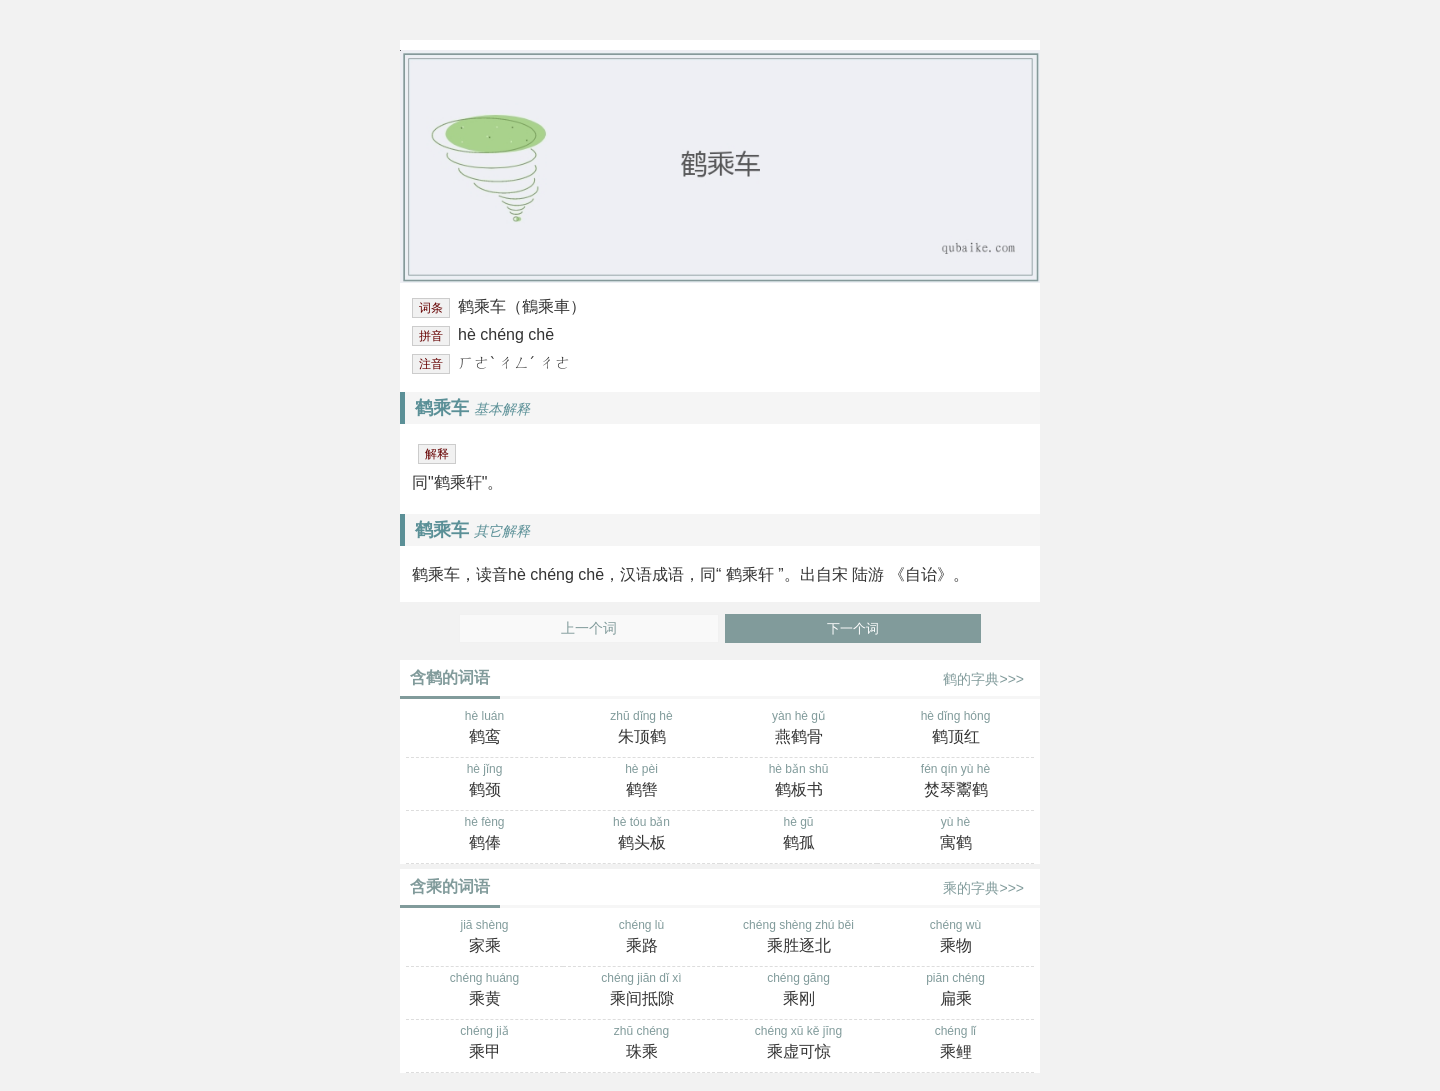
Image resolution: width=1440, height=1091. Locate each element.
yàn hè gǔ (798, 729)
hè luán (484, 729)
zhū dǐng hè (641, 729)
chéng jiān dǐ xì (641, 991)
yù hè (955, 835)
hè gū (798, 835)
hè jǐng (484, 782)
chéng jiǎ (484, 1044)
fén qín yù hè (955, 782)
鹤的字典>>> (983, 679)
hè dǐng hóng (955, 729)
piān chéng (955, 991)
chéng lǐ (955, 1044)
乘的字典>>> (983, 888)
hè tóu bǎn (641, 835)
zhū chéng (641, 1044)
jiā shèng (484, 938)
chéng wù (955, 938)
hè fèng (484, 835)
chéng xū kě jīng (798, 1044)
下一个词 (853, 628)
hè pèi (641, 782)
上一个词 (589, 628)
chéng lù (641, 938)
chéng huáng (484, 991)
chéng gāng (798, 991)
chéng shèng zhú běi (798, 938)
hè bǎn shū (798, 782)
